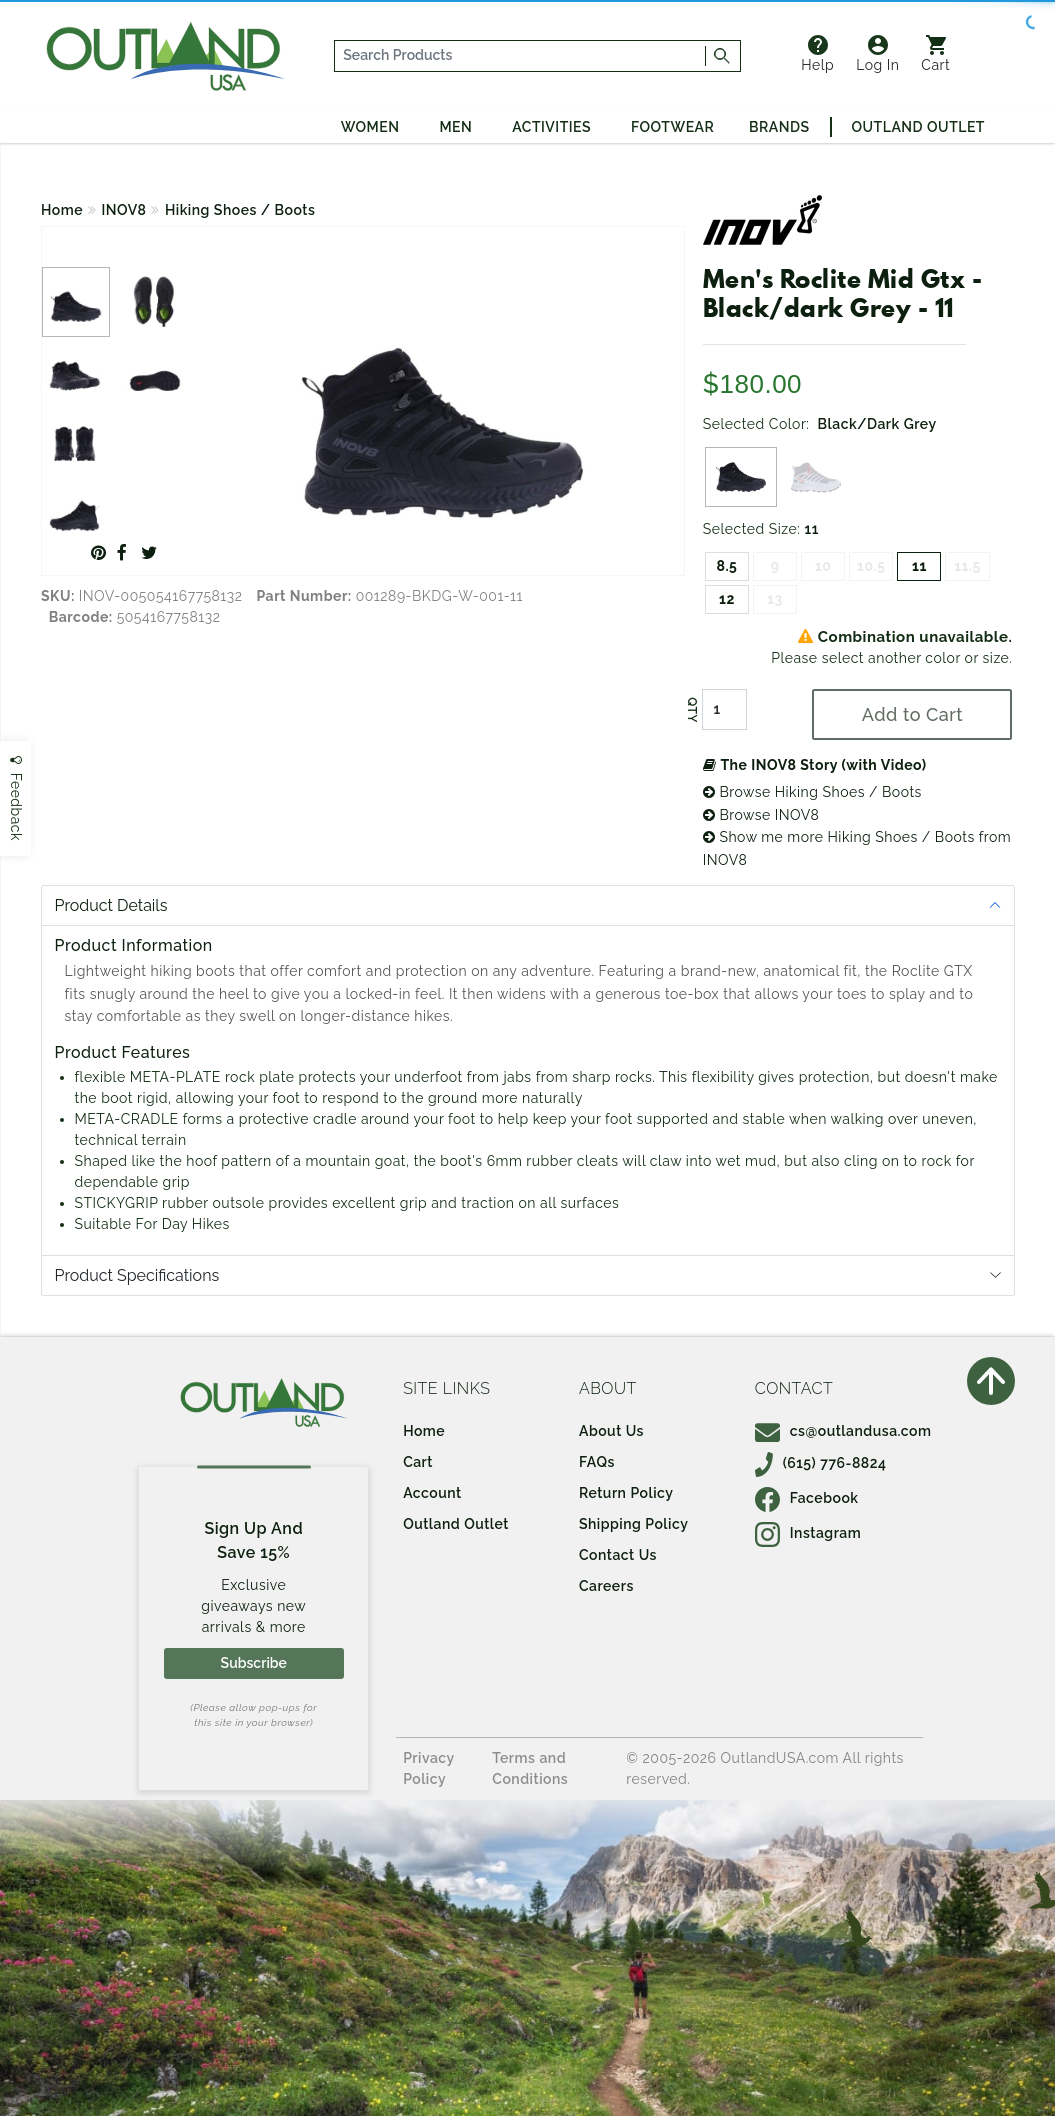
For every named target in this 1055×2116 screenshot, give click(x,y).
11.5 (967, 566)
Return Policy (626, 1493)
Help (817, 54)
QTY (692, 710)
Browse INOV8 (761, 815)
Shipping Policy (633, 1524)
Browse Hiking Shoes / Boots (812, 792)
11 (919, 566)
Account (432, 1493)
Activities (551, 127)
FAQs (597, 1462)
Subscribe (254, 1663)
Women (370, 127)
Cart (935, 54)
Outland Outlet (918, 127)
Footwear (672, 127)
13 (775, 599)
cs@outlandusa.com (843, 1431)
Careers (606, 1586)
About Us (611, 1431)
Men (455, 127)
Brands (779, 127)
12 (727, 599)
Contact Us (618, 1555)
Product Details (111, 905)
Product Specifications (137, 1275)
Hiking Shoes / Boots (240, 210)
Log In (877, 54)
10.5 (871, 566)
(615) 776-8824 (821, 1463)
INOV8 (124, 210)
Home (62, 210)
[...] (520, 56)
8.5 (726, 566)
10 (823, 566)
